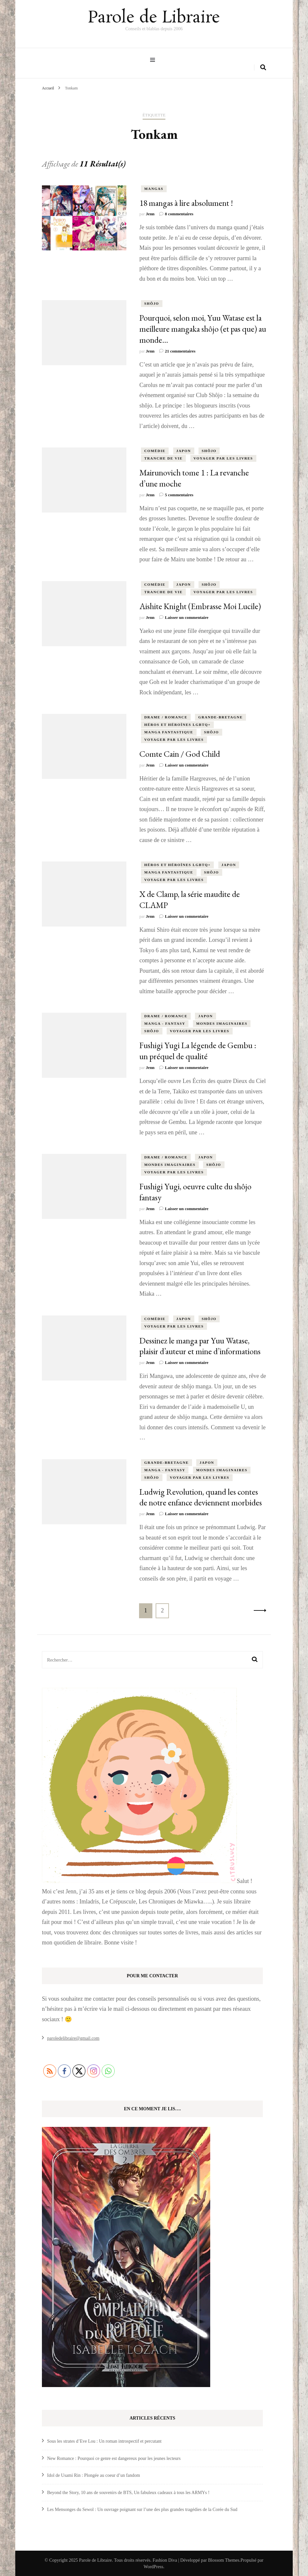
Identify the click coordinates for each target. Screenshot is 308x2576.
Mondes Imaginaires (222, 1023)
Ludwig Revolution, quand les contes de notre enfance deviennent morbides (200, 1497)
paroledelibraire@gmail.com (73, 2037)
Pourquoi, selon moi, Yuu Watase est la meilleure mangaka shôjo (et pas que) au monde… (202, 328)
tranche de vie (163, 458)
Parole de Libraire (154, 18)
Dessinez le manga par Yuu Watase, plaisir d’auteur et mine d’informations (200, 1345)
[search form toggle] (263, 67)
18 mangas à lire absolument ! (186, 202)
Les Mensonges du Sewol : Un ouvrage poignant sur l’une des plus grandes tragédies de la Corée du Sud (142, 2508)
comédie (154, 450)
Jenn (150, 213)
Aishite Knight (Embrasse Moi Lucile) (200, 605)
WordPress (153, 2566)
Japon (183, 450)
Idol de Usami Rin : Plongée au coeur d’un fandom (93, 2474)
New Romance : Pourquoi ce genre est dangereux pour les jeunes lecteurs (114, 2457)
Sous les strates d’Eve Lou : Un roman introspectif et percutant (104, 2440)
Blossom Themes (223, 2559)
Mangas (153, 188)
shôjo (151, 303)
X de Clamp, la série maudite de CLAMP (189, 899)
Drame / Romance (165, 716)
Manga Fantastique (168, 731)
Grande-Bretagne (220, 716)
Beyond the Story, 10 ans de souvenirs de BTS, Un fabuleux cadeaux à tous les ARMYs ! (128, 2491)
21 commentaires (180, 350)
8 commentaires (179, 213)
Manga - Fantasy (164, 1023)
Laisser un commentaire (187, 616)
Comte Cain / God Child (179, 753)
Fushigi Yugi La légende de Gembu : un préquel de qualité (197, 1050)
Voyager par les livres (223, 458)
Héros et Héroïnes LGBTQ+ (177, 724)
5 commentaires (179, 494)
